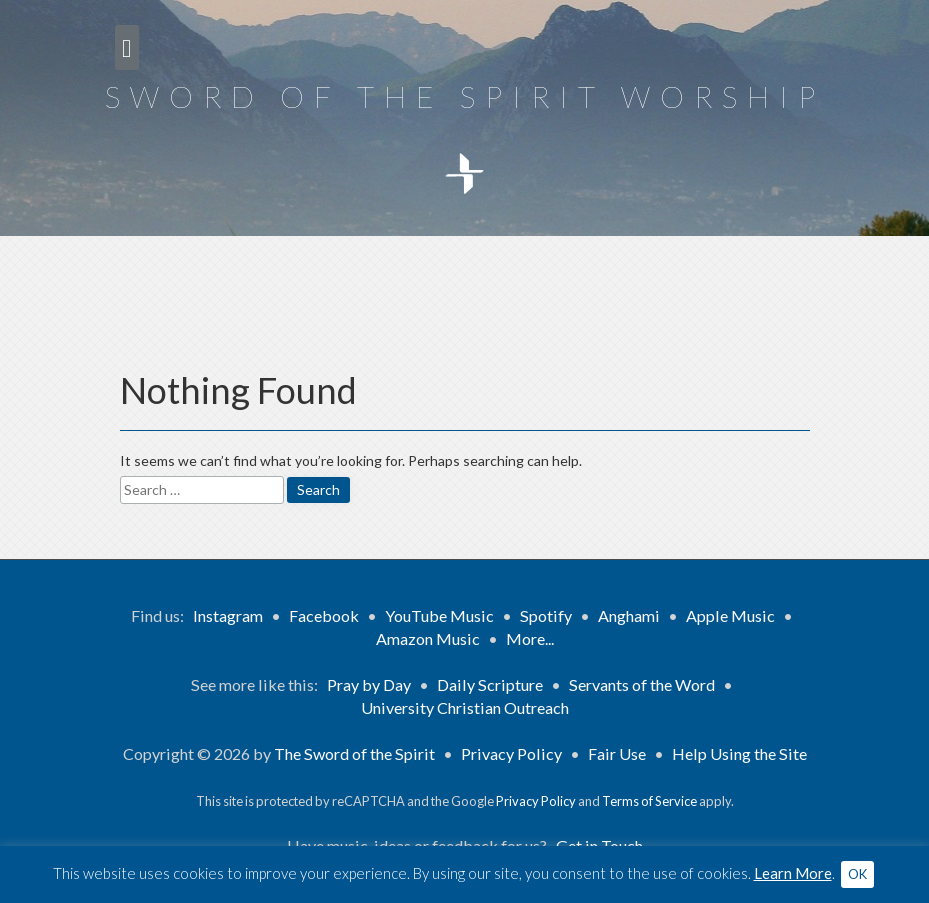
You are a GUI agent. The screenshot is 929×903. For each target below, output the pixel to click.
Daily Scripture (490, 684)
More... (530, 638)
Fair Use (617, 753)
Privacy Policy (511, 753)
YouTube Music (439, 615)
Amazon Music (428, 638)
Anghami (629, 615)
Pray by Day (369, 684)
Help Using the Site (739, 753)
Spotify (546, 615)
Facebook (324, 615)
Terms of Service (649, 801)
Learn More (793, 873)
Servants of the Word (642, 684)
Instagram (228, 615)
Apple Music (730, 615)
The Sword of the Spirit (354, 753)
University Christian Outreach (465, 707)
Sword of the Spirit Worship (465, 96)
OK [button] (857, 874)
